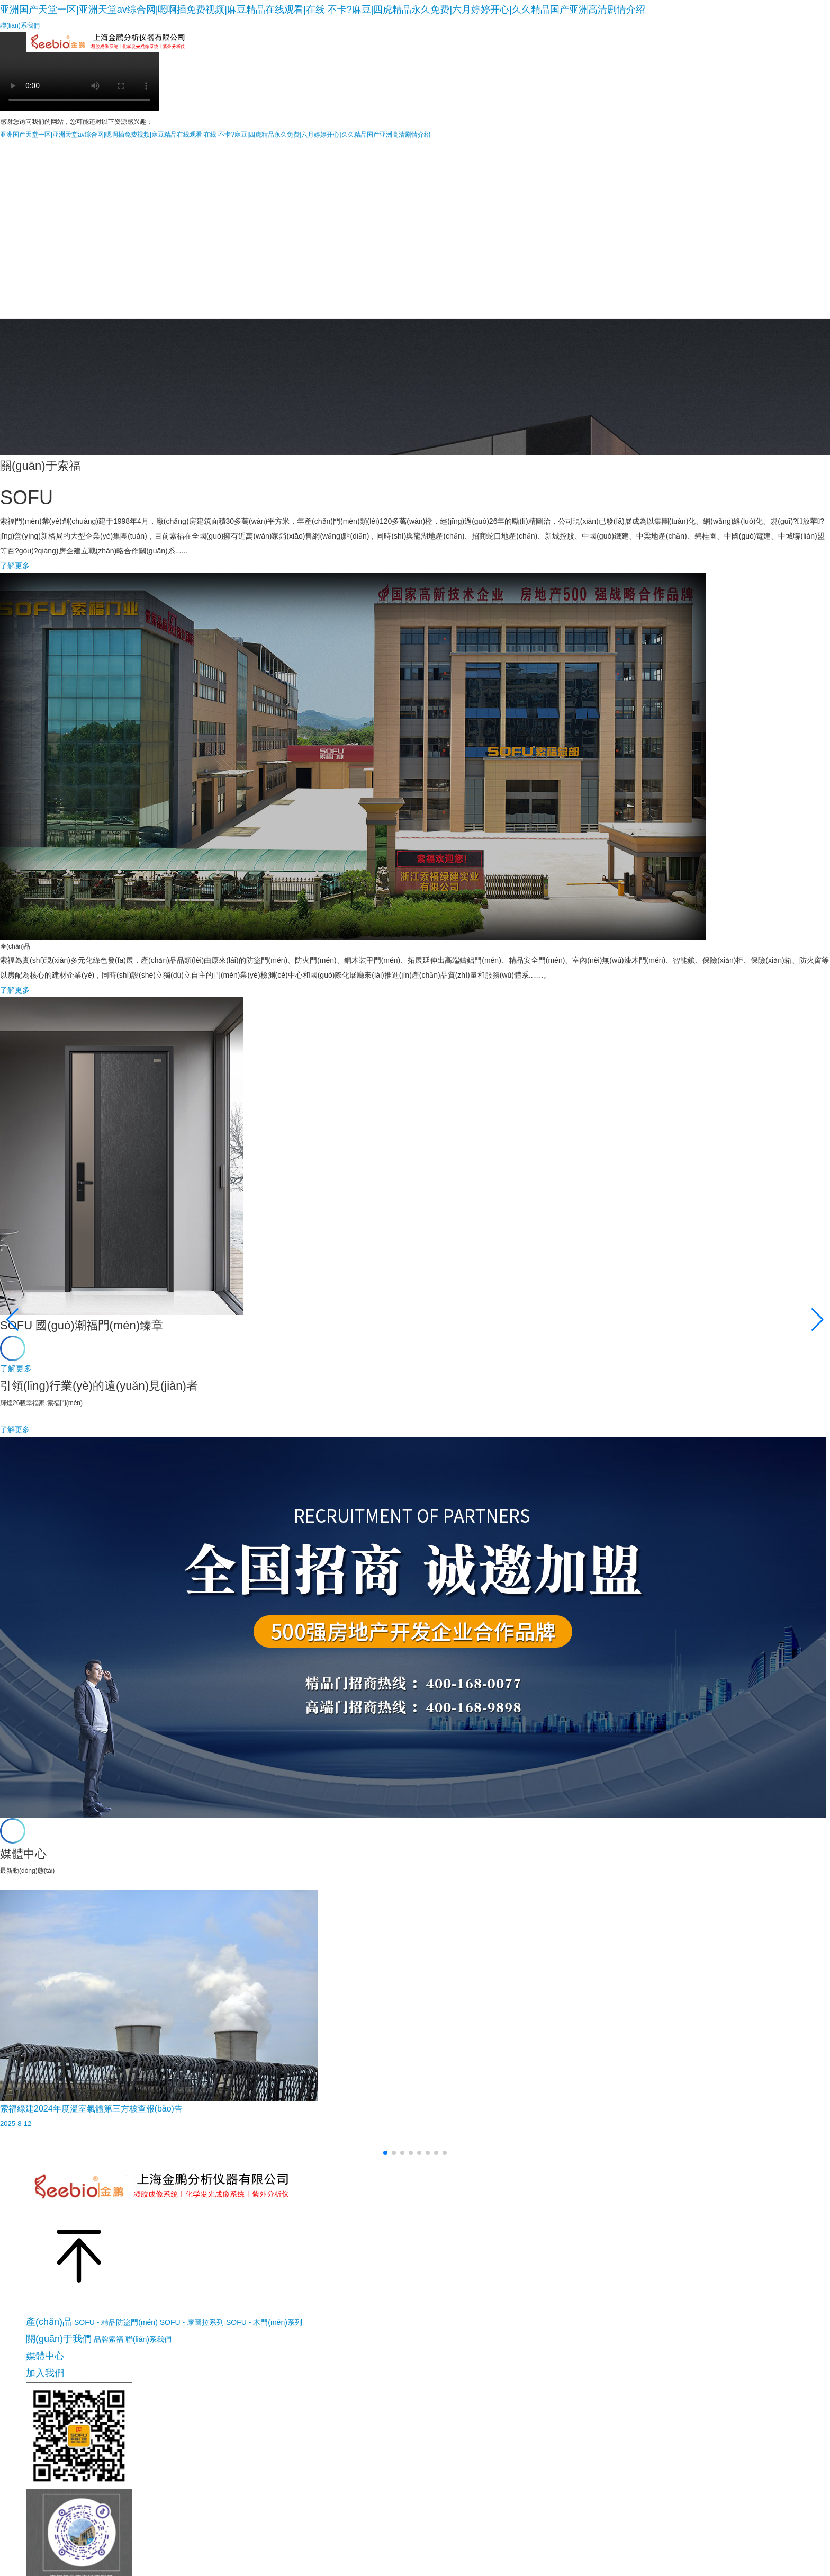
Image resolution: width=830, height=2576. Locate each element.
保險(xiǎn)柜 (565, 48)
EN (799, 40)
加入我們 (755, 48)
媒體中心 (702, 48)
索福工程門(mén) (445, 48)
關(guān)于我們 (635, 48)
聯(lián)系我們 (148, 2339)
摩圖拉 (309, 48)
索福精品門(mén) (243, 48)
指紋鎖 (509, 48)
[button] (385, 2153)
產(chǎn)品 (49, 2321)
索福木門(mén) (369, 48)
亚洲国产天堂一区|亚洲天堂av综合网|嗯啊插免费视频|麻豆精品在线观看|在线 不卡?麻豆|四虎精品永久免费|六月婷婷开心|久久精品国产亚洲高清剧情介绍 (322, 9)
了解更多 (15, 565)
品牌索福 (108, 2339)
